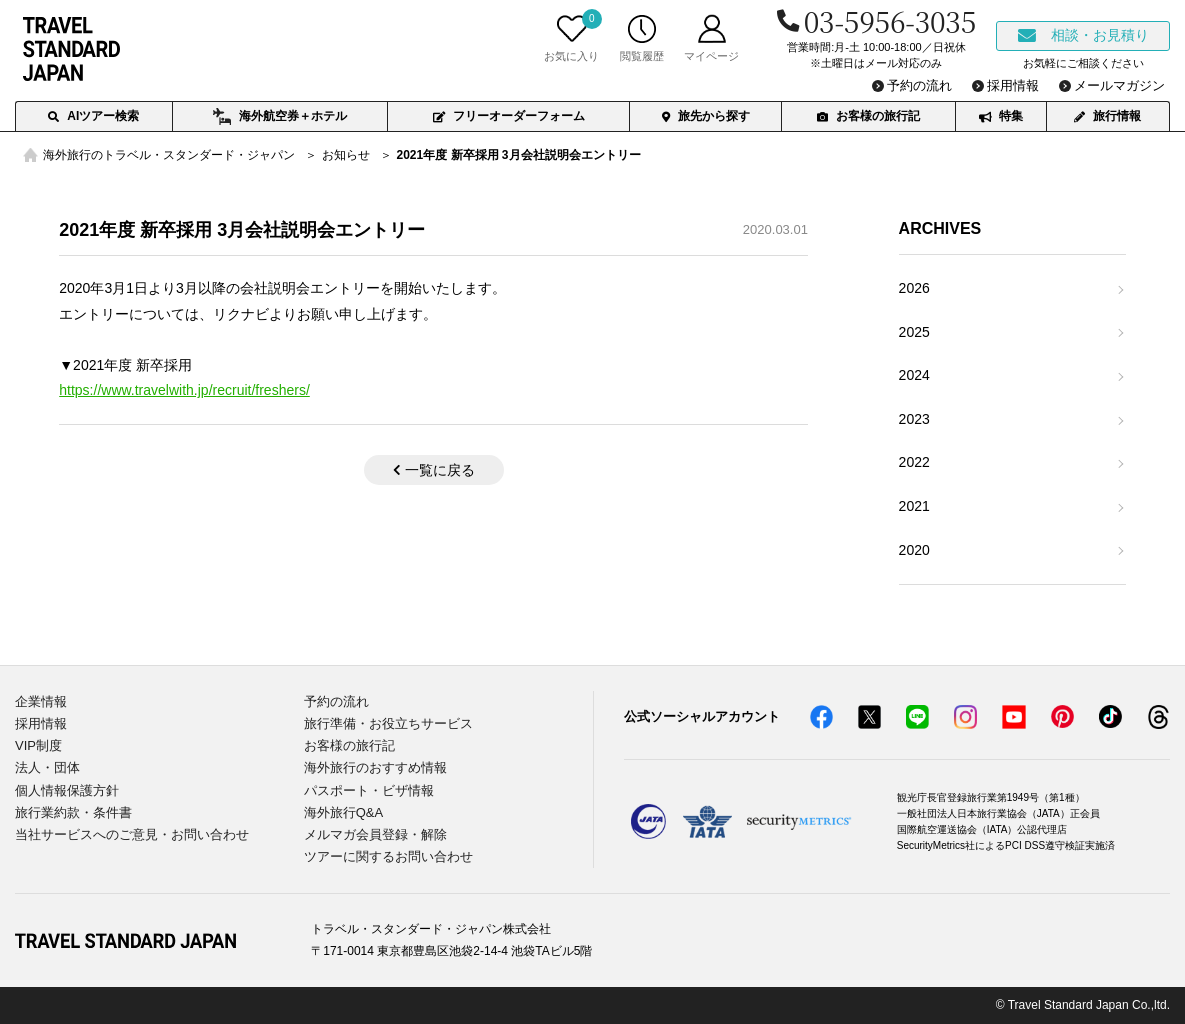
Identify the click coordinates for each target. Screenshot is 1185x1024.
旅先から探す (706, 116)
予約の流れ (336, 701)
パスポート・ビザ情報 (369, 790)
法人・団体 (47, 767)
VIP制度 (38, 745)
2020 (914, 550)
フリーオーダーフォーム (509, 116)
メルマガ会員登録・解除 (375, 834)
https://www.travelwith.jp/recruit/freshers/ (184, 390)
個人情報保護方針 (67, 790)
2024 (914, 375)
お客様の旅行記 (868, 116)
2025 (914, 332)
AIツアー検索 (93, 116)
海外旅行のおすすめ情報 (375, 767)
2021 (914, 506)
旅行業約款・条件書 (73, 812)
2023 (914, 419)
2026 (914, 288)
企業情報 (41, 701)
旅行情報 (1107, 116)
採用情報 (41, 723)
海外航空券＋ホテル (279, 117)
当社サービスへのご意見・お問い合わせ (132, 834)
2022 (914, 462)
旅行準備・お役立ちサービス (388, 723)
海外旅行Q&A (343, 812)
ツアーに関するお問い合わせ (388, 856)
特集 (1001, 116)
